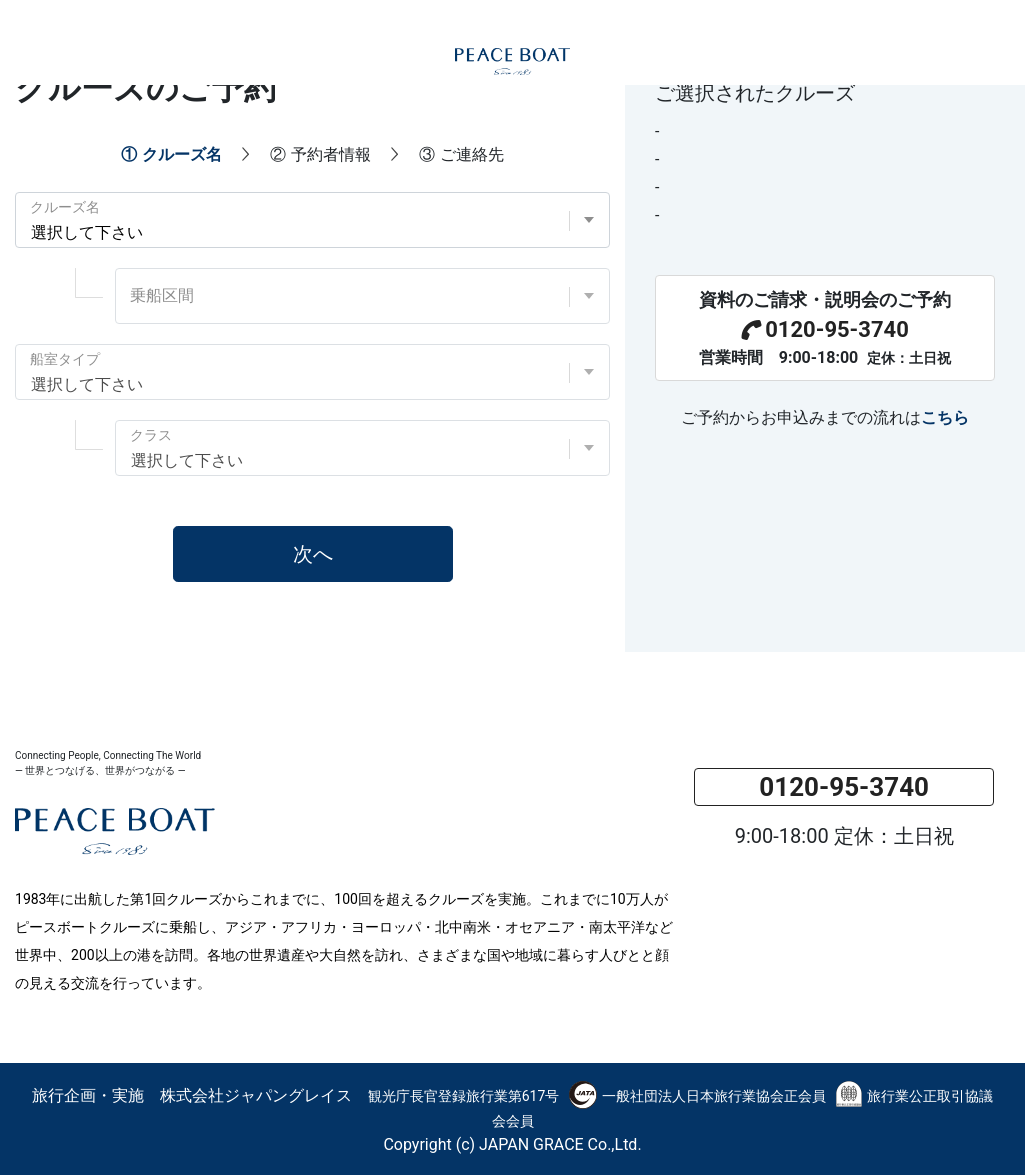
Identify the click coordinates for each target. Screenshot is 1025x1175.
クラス (151, 435)
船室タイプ (65, 359)
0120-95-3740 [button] (844, 787)
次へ (313, 554)
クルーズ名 (65, 207)
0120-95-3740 (825, 329)
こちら (945, 417)
